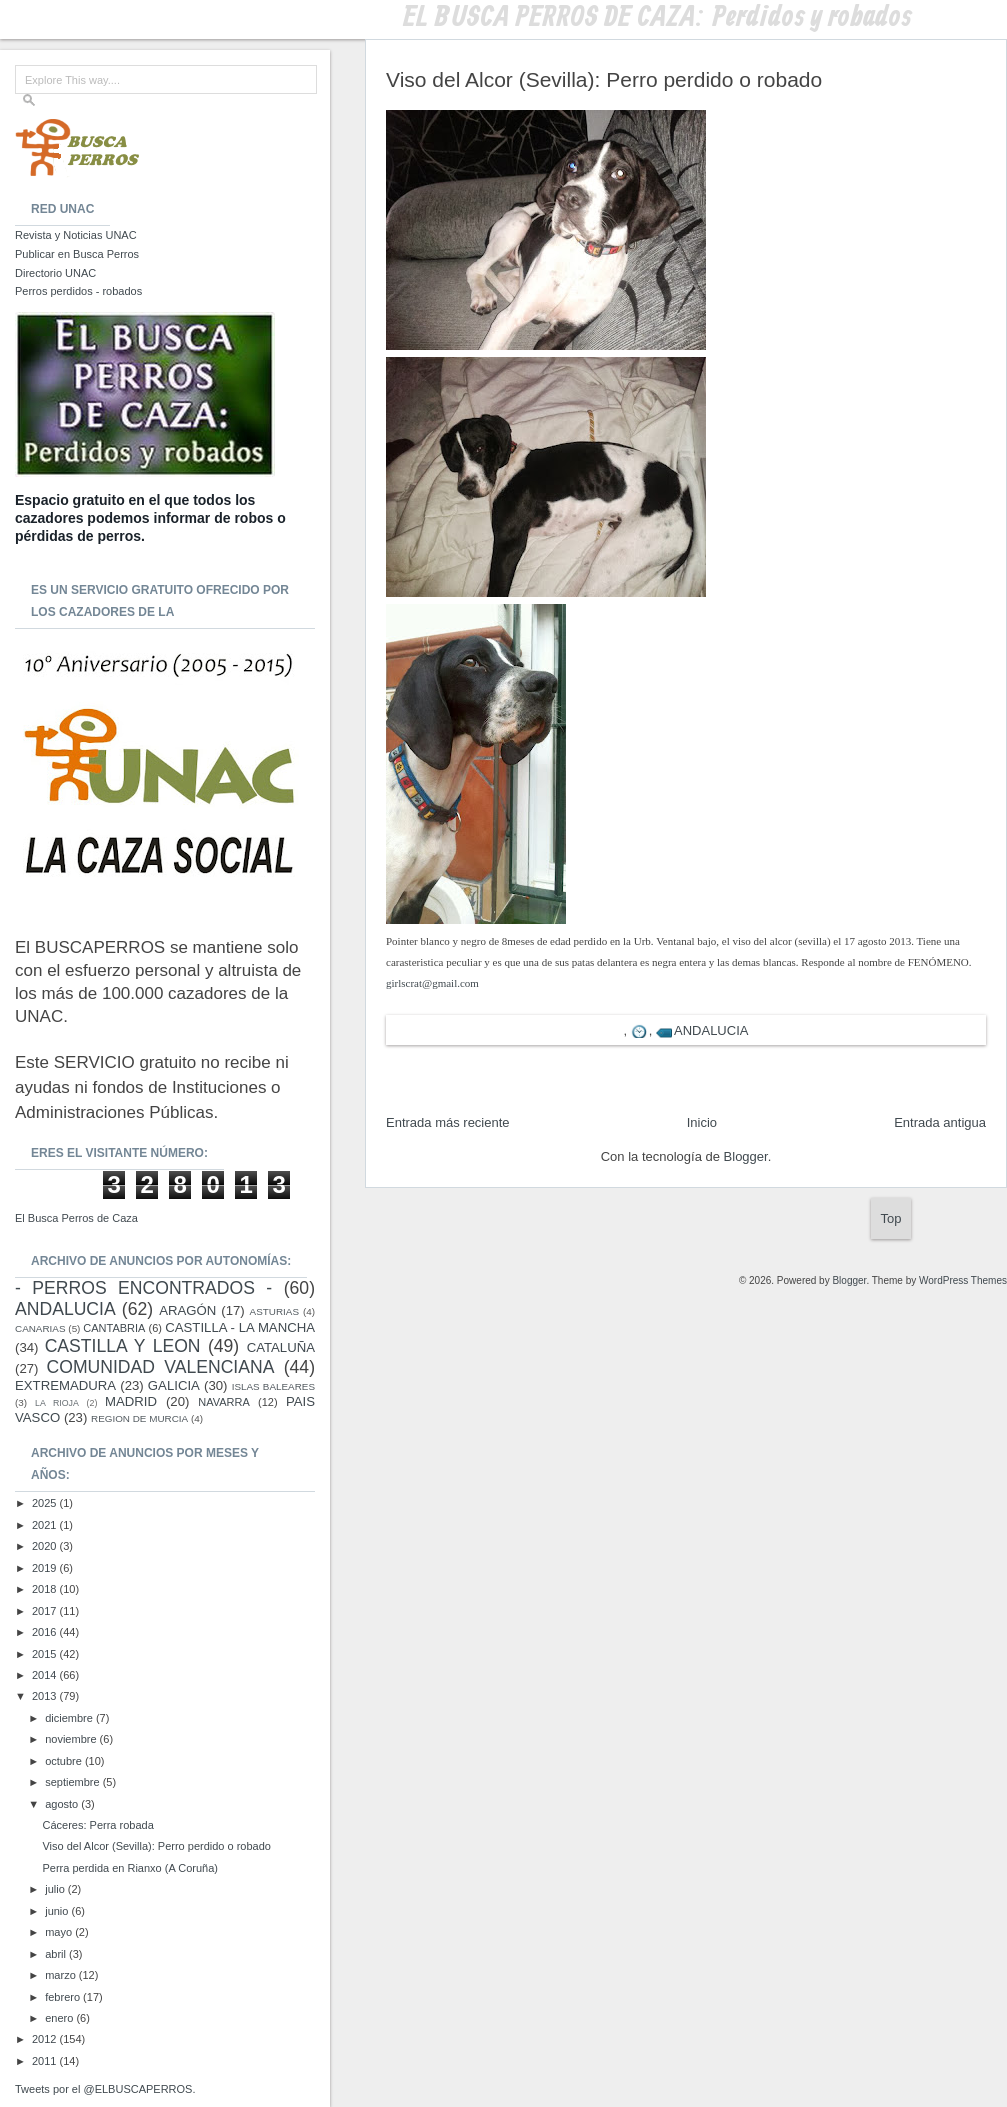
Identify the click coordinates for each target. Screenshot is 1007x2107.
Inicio (702, 1122)
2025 (46, 1503)
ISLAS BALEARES (273, 1386)
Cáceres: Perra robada (97, 1825)
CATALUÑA (281, 1347)
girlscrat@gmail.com (432, 983)
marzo (62, 1975)
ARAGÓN (187, 1310)
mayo (60, 1932)
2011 (46, 2061)
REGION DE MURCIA (139, 1418)
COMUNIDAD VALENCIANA (161, 1367)
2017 (46, 1611)
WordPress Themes (963, 1280)
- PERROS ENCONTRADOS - (143, 1288)
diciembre (70, 1718)
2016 (46, 1632)
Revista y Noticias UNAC (76, 235)
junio (58, 1911)
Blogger (746, 1156)
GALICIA (174, 1385)
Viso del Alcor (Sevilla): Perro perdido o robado (156, 1846)
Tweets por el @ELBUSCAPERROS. (105, 2089)
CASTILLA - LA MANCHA (240, 1327)
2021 (46, 1525)
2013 (46, 1696)
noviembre (72, 1739)
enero (60, 2018)
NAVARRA (224, 1402)
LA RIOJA (57, 1403)
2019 (46, 1568)
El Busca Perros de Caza (76, 1218)
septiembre (73, 1782)
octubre (65, 1761)
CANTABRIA (114, 1328)
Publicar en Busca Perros (77, 254)
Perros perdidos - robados (78, 291)
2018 (46, 1589)
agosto (63, 1804)
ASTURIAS (274, 1311)
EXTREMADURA (65, 1385)
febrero (64, 1997)
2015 (46, 1654)
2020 (46, 1546)
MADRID (131, 1401)
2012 (46, 2039)
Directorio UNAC (55, 273)
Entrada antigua (940, 1122)
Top (891, 1218)
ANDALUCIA (711, 1030)
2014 (46, 1675)
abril (57, 1954)
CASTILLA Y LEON (123, 1346)
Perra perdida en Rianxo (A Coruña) (129, 1868)
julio (56, 1889)
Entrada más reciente (448, 1122)
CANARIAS (40, 1328)
